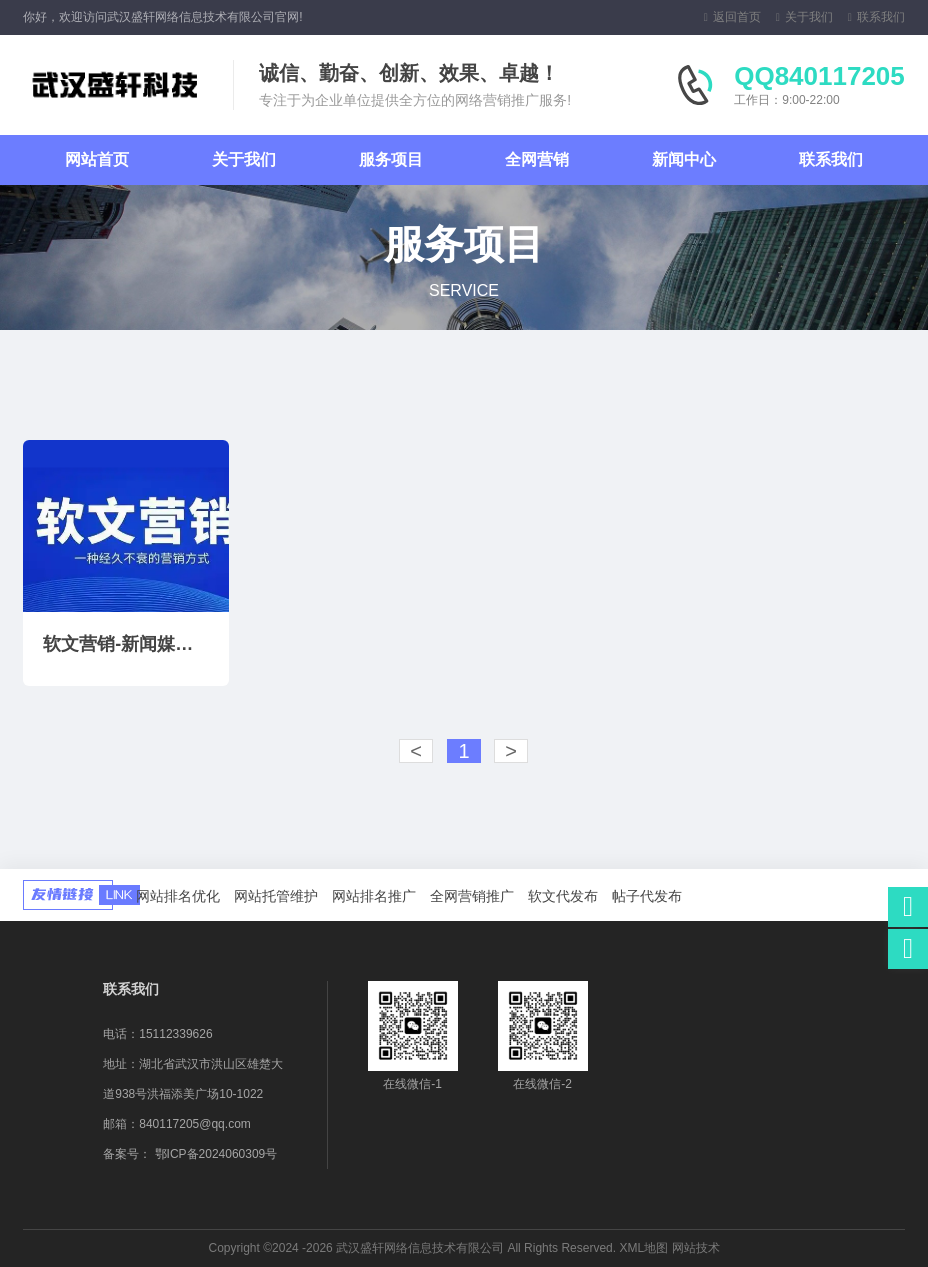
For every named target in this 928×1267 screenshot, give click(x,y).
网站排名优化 (178, 896)
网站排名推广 (374, 896)
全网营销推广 (472, 896)
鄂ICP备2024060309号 (216, 1154)
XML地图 (643, 1248)
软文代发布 (563, 896)
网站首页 (97, 159)
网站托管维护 (276, 896)
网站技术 (696, 1248)
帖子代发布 (647, 896)
